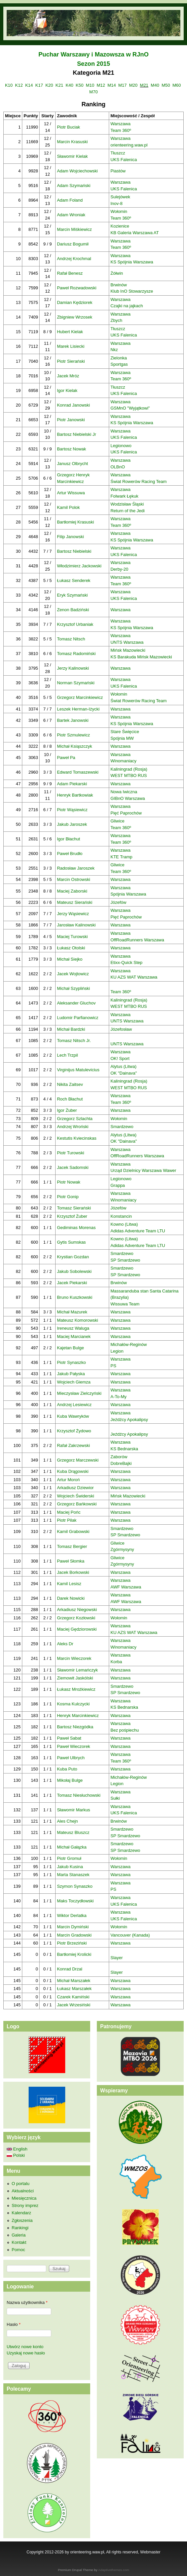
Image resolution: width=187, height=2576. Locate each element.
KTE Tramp (121, 856)
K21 (59, 85)
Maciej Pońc (69, 1512)
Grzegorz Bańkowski (76, 1503)
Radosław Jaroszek (75, 868)
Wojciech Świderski (75, 1495)
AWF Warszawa (125, 1586)
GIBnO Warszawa (127, 798)
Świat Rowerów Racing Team (138, 481)
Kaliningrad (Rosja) (128, 769)
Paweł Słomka (70, 1561)
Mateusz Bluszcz (73, 1832)
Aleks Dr (65, 1643)
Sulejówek (120, 196)
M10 (90, 85)
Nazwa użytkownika (27, 2302)
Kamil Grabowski (73, 1531)
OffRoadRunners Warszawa (137, 939)
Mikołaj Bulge (70, 1780)
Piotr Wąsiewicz (72, 809)
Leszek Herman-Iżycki (78, 709)
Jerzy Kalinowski (73, 668)
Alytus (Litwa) (123, 1066)
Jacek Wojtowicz (73, 973)
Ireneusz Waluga (73, 1328)
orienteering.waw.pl (128, 145)
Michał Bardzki (71, 1029)
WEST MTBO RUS (128, 775)
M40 (155, 85)
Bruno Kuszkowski (74, 1297)
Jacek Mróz (68, 375)
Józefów (118, 902)
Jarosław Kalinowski (76, 924)
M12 (100, 85)
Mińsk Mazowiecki (127, 650)
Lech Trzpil (67, 1055)
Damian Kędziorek (74, 302)
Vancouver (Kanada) (130, 1935)
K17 (39, 85)
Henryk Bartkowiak (75, 795)
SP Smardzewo (125, 1260)
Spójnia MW (122, 738)
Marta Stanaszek (73, 1874)
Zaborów (118, 1456)
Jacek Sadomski (73, 1167)
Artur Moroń (68, 1479)
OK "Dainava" (123, 1073)
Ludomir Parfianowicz (77, 1017)
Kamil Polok (68, 507)
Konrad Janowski (73, 405)
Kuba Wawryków (73, 1416)
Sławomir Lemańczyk (77, 1670)
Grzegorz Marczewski (77, 1460)
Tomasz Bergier (72, 1546)
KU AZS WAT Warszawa (133, 977)
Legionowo (120, 445)
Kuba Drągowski (73, 1471)
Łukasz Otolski (71, 947)
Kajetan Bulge (70, 1347)
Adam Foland (70, 200)
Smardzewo (121, 1126)
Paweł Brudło (70, 853)
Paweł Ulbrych (71, 1757)
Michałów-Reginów (128, 1344)
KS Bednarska (124, 1448)
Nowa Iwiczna (123, 791)
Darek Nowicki (71, 1598)
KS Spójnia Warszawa (131, 261)
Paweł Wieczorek (73, 1746)
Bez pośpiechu (124, 1730)
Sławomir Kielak (72, 156)
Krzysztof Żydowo (74, 1430)
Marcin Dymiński (73, 1926)
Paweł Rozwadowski (76, 287)
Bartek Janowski (73, 720)
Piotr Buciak (68, 127)
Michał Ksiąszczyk (74, 746)
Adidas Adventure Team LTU (137, 1230)
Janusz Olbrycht (72, 463)
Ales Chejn (67, 1821)
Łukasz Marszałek (74, 1988)
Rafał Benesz (70, 273)
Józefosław (121, 1029)
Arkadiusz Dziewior (75, 1487)
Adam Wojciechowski (77, 170)
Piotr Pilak (67, 1520)
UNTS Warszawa (126, 642)
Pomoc (18, 2249)
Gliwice (117, 820)
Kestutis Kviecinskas (76, 1138)
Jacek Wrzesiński (73, 2004)
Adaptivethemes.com (113, 2570)
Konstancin (121, 1216)
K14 (29, 85)
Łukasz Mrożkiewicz (76, 1689)
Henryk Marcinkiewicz (78, 1715)
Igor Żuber (67, 1110)
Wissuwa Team (124, 1303)
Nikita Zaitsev (70, 1084)
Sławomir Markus (73, 1809)
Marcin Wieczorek (74, 1658)
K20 (49, 85)
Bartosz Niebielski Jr (76, 434)
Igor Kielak (67, 390)
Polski (16, 2155)
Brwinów (118, 284)
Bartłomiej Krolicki (74, 1954)
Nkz (114, 349)
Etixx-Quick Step (126, 962)
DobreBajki (121, 1463)
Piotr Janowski (71, 419)
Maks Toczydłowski (75, 1900)
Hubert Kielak (70, 331)
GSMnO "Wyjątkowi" (130, 408)
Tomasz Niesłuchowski (78, 1795)
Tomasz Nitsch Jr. (74, 1040)
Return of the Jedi (127, 510)
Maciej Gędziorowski (76, 1629)
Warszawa (120, 123)
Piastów (118, 170)
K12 (19, 85)
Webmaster (150, 2552)
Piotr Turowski (70, 1152)
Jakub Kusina (70, 1866)
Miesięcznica (24, 2198)
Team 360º (120, 130)
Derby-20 (119, 569)
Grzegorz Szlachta (75, 1118)
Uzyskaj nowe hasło (26, 2352)
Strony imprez (25, 2205)
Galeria (19, 2235)
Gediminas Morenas (76, 1227)
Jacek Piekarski (72, 1282)
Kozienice (119, 226)
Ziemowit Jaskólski (75, 1677)
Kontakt (19, 2242)
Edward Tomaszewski (77, 772)
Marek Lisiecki (70, 346)
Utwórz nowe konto (25, 2346)
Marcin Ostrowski (73, 879)
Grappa (117, 1185)
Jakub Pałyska (71, 1373)
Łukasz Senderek (73, 580)
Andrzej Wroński (72, 1126)
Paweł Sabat (69, 1738)
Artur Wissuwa (71, 492)
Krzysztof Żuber (72, 1216)
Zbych (116, 320)
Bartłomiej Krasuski (75, 522)
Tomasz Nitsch (71, 638)
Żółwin (116, 273)
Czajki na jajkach (126, 305)
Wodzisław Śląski (127, 504)
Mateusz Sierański (74, 902)
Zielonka (118, 357)
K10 (9, 85)
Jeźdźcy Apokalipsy (129, 1419)
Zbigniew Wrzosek (74, 317)
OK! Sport (119, 1058)
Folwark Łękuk (124, 496)
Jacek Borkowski (73, 1572)
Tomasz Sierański (74, 1207)
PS (113, 1365)
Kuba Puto (67, 1768)
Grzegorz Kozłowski (76, 1617)
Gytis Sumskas (71, 1242)
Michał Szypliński (73, 988)
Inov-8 (116, 203)
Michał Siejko (70, 959)
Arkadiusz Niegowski (77, 1609)
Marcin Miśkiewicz (74, 229)
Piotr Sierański (71, 361)
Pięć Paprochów (126, 813)
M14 (111, 85)
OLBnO (117, 466)
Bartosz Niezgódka (75, 1726)
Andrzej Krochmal (74, 258)
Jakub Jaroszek (72, 824)
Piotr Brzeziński (72, 1943)
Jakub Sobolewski (74, 1271)
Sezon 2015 (93, 63)
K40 (69, 85)
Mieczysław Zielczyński (79, 1393)
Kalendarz (21, 2212)
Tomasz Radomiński (76, 653)
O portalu (20, 2183)
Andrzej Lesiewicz (74, 1404)
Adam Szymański (73, 185)
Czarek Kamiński (73, 1996)
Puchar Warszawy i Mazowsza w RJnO (93, 54)
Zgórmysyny (122, 1549)
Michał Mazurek (72, 1311)
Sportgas (119, 364)
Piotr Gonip (68, 1196)
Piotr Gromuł (69, 1858)
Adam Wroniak (71, 214)
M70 (93, 91)
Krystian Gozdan (73, 1256)
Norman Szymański (75, 682)
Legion (116, 1351)
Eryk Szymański (72, 595)
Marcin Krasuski (72, 141)
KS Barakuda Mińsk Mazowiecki (141, 656)
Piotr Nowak (68, 1182)
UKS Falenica (123, 159)
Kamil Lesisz (69, 1583)
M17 (122, 85)
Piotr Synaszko (71, 1362)
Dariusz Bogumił (73, 243)
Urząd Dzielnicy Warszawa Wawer (143, 1170)
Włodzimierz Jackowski (79, 565)
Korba (116, 1661)
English (17, 2149)
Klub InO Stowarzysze (131, 291)
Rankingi (20, 2227)
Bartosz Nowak (71, 448)
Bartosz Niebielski (74, 551)
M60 (176, 85)
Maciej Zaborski (72, 891)
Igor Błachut (68, 838)
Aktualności (23, 2190)
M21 (144, 85)
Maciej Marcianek (74, 1336)
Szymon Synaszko (75, 1886)
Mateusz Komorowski (77, 1320)
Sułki (115, 1798)
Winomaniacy (123, 760)
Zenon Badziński (73, 609)
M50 (166, 85)
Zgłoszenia (22, 2220)
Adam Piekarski (72, 783)
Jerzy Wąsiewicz (73, 913)
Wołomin (118, 211)
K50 (80, 85)
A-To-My (118, 1396)
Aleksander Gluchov (76, 1003)
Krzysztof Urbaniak (75, 624)
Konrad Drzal (69, 1968)
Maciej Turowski (72, 936)
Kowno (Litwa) (124, 1224)
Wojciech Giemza (74, 1382)
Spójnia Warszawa (128, 894)
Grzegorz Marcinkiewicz (80, 697)
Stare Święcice (124, 731)
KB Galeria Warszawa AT (134, 232)
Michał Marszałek (73, 1980)
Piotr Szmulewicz (73, 734)
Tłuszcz (117, 152)
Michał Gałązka (72, 1847)
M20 (133, 85)
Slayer (116, 1957)
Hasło (14, 2324)
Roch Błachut (70, 1099)
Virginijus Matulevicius (78, 1069)
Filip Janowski (70, 536)
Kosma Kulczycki (73, 1703)
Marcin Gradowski (74, 1935)
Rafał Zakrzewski (73, 1445)
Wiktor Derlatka (72, 1915)
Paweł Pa (66, 757)
